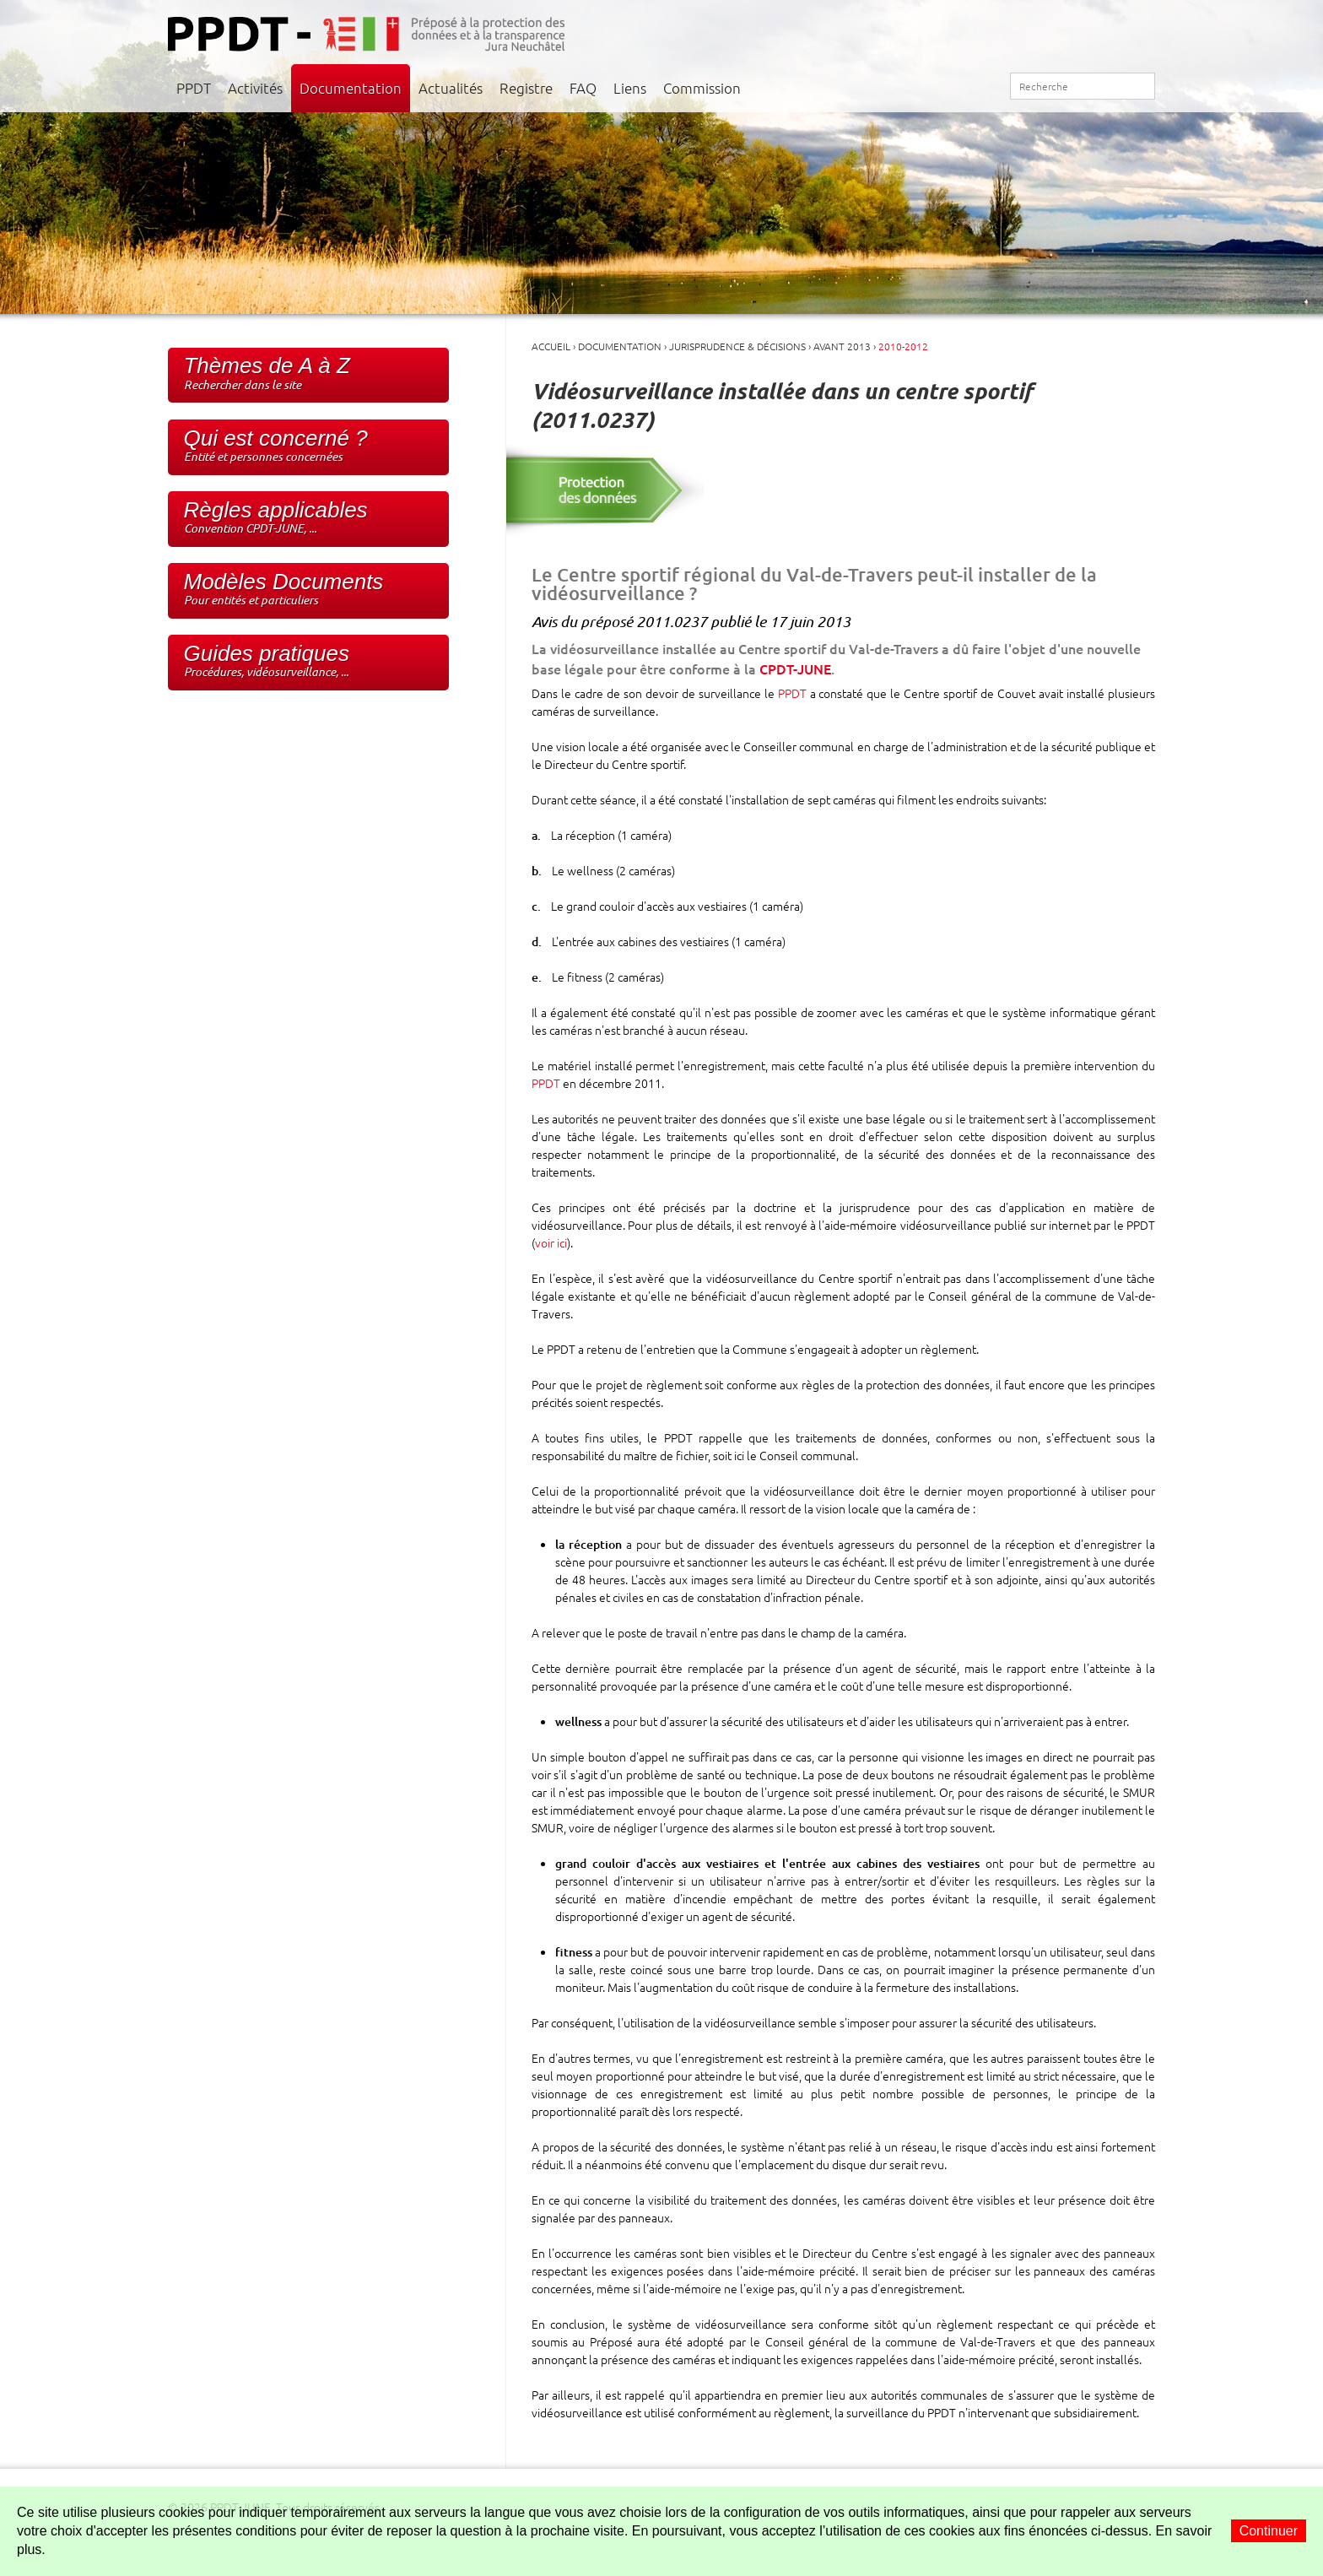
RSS (989, 86)
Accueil (934, 86)
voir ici (551, 1242)
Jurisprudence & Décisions (737, 346)
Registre (526, 87)
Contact (952, 88)
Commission (702, 87)
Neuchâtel (1116, 29)
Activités (255, 87)
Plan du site (971, 87)
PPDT (193, 87)
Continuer (1268, 2531)
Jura (1002, 29)
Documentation (351, 87)
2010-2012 (903, 346)
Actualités (450, 87)
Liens (629, 87)
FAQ (583, 87)
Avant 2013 (842, 346)
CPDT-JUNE (795, 668)
